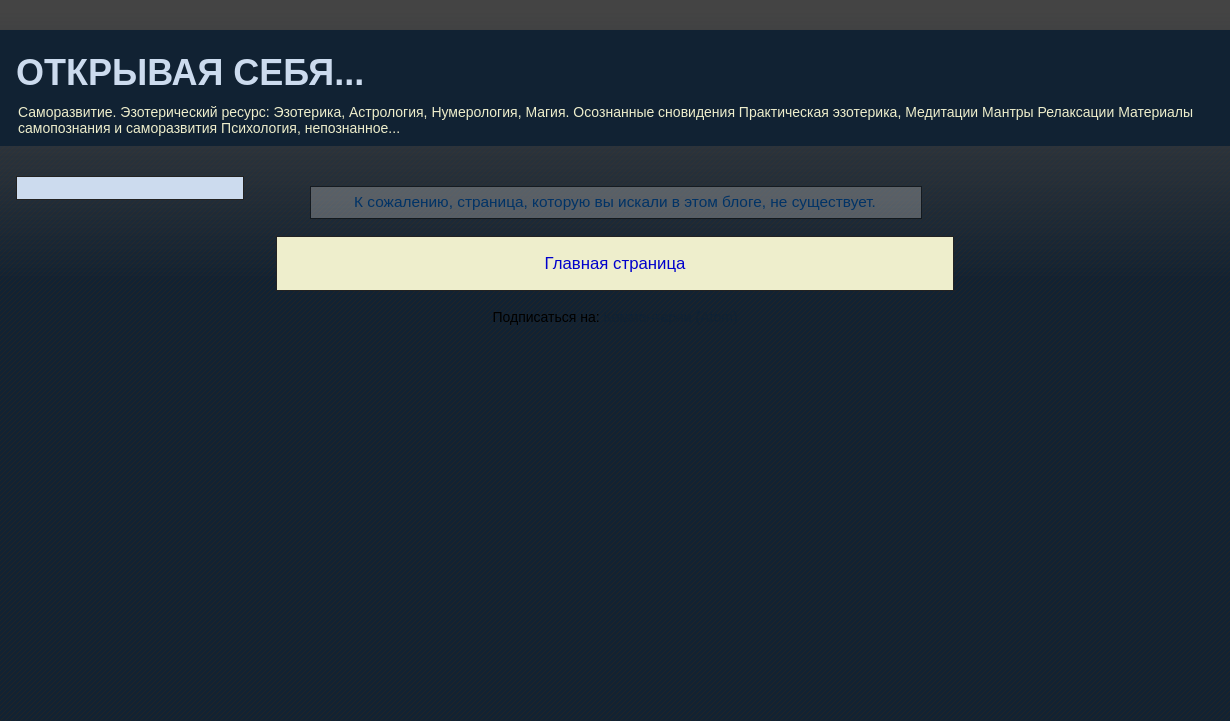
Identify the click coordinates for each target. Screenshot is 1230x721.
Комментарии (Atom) (671, 317)
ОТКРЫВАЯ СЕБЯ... (190, 72)
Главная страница (615, 263)
